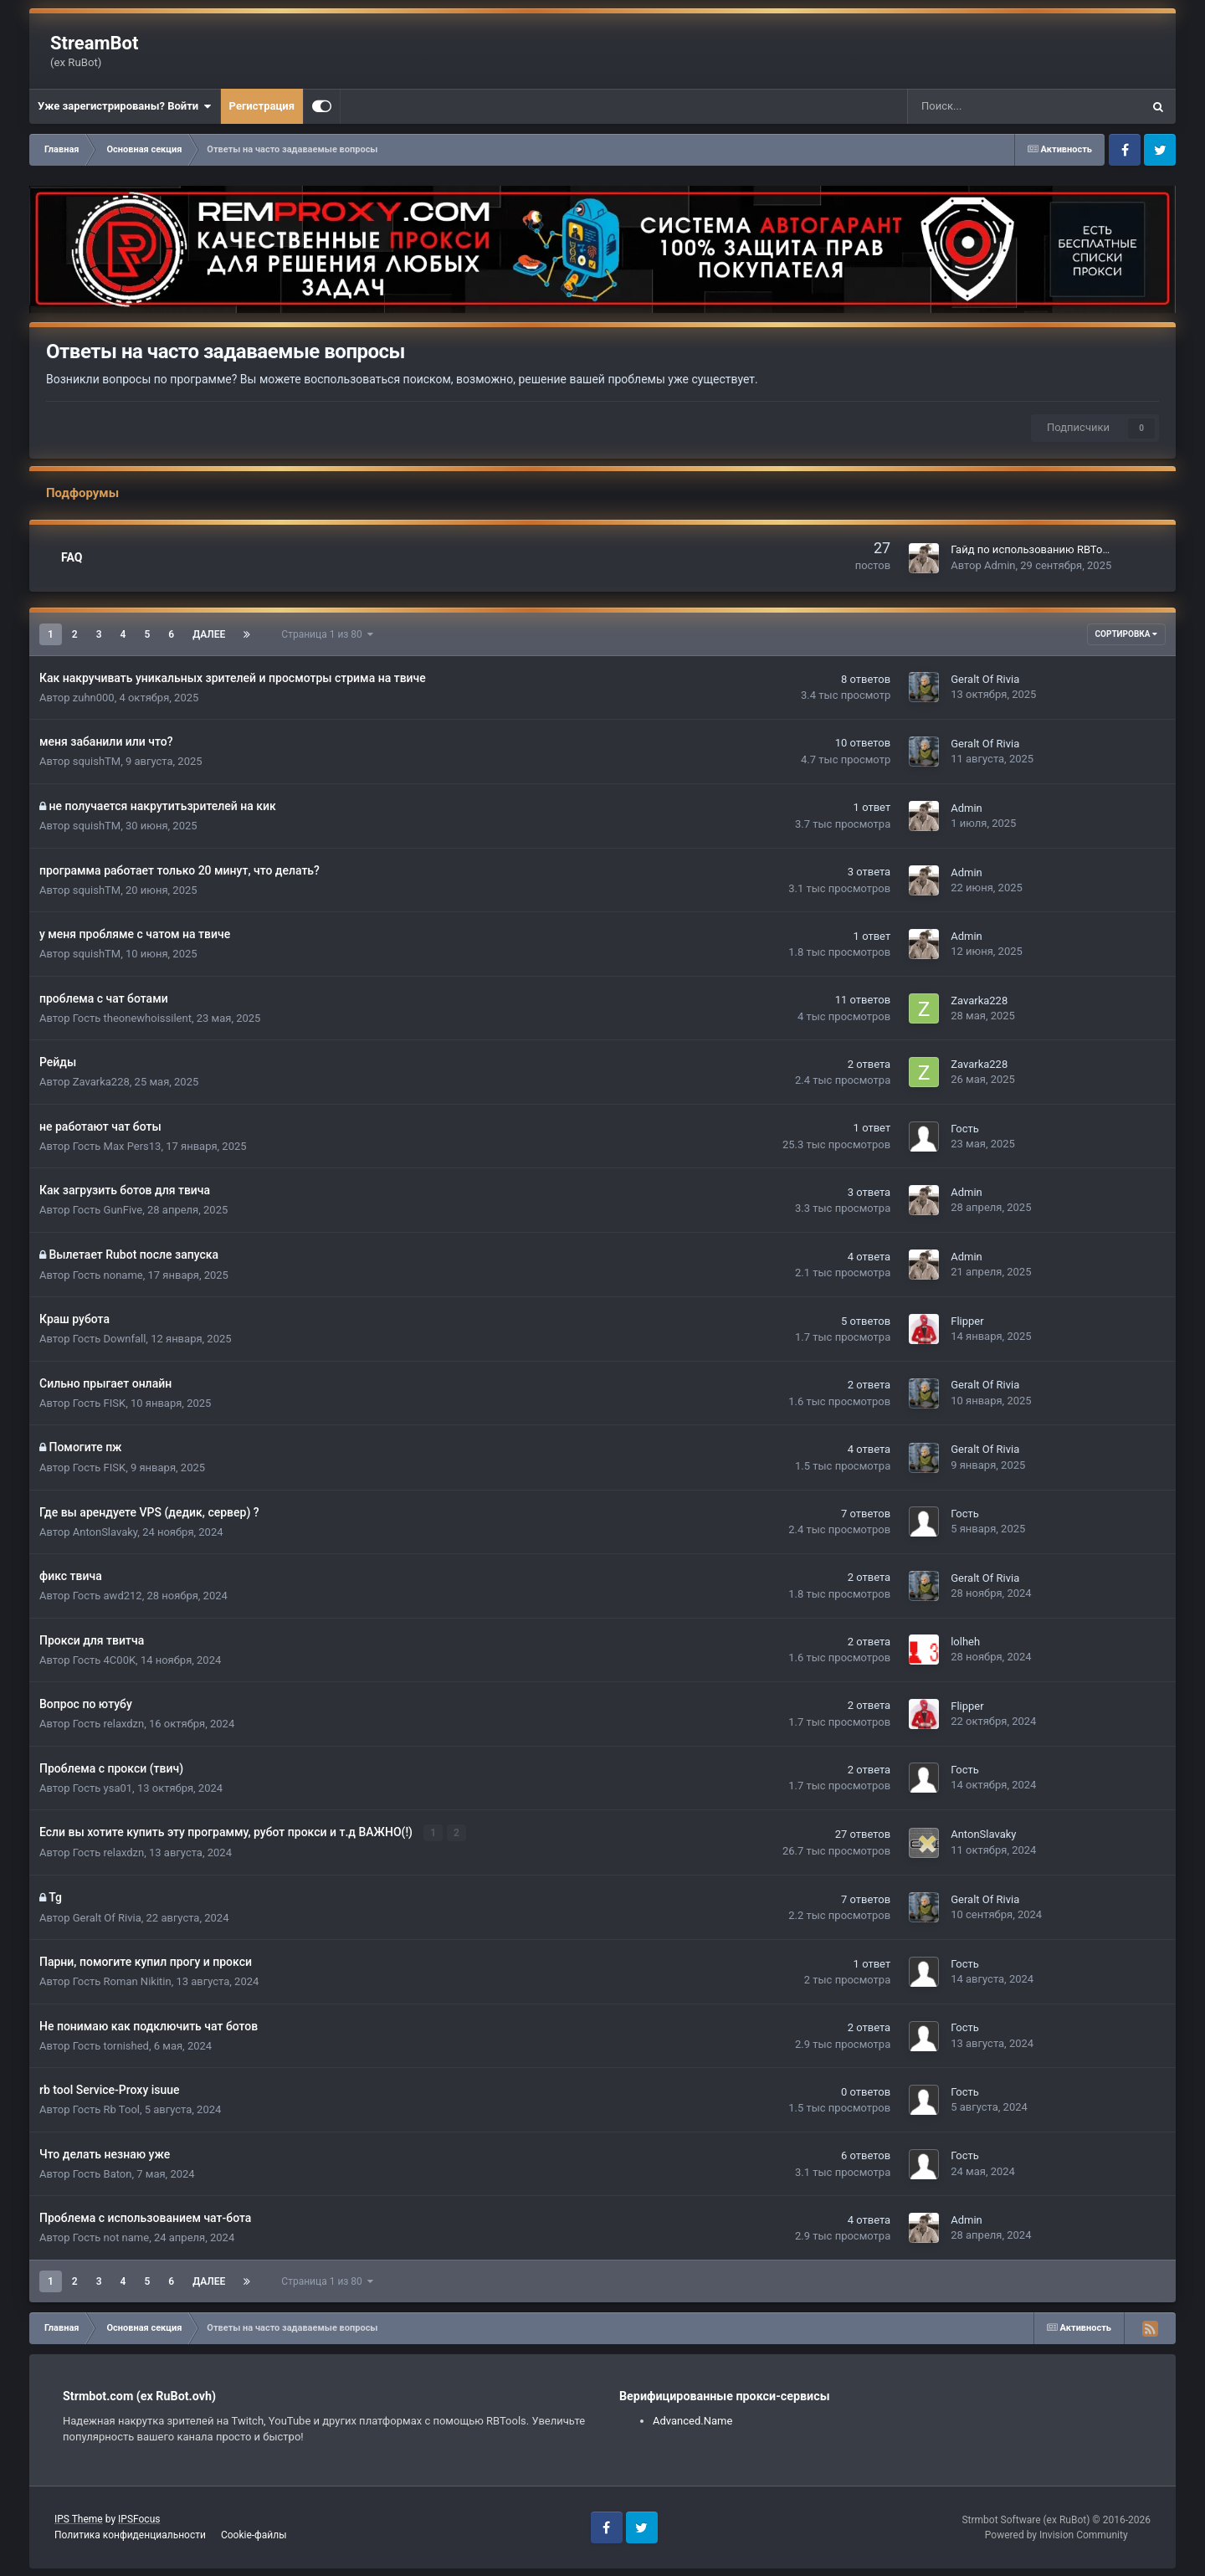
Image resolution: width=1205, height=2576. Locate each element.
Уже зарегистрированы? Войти (125, 106)
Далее (208, 634)
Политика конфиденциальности (130, 2535)
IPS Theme (78, 2519)
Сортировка (1126, 634)
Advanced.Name (692, 2420)
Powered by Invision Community (1056, 2534)
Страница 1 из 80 (326, 634)
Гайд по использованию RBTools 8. (1039, 549)
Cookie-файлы (254, 2535)
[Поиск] (980, 106)
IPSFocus (139, 2519)
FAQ (71, 557)
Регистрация (262, 106)
